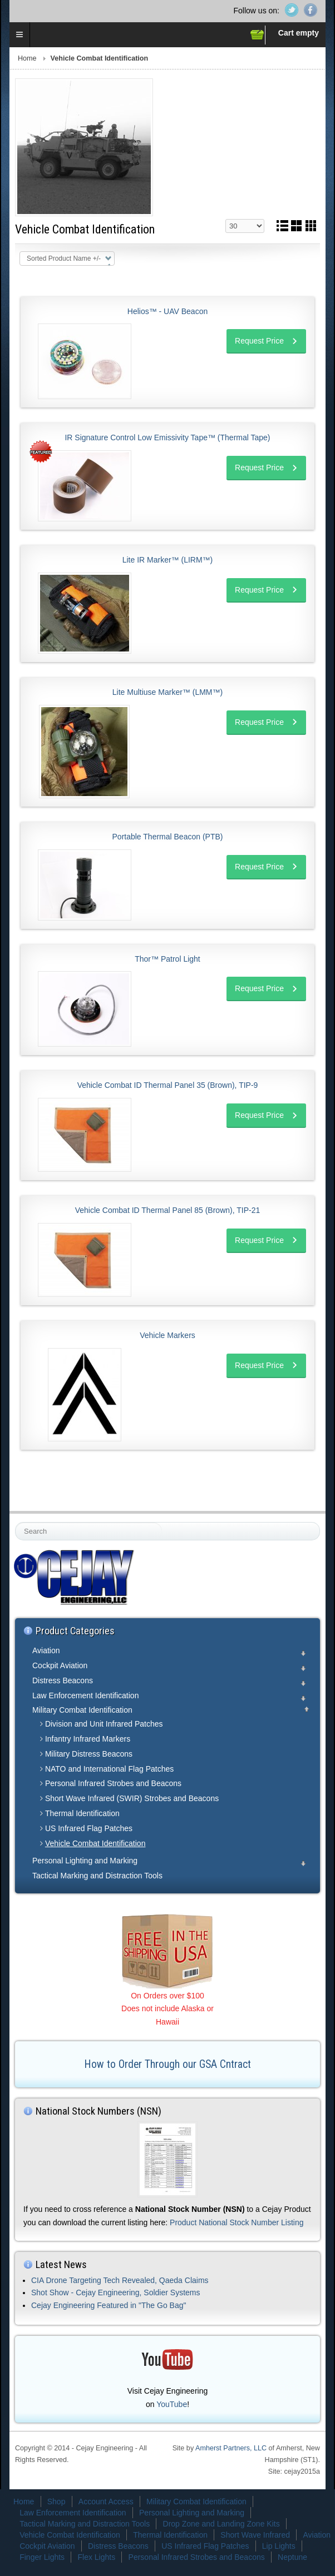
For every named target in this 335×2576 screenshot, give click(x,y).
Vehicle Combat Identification (95, 1843)
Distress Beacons (62, 1680)
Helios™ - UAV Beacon (167, 311)
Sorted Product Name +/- (64, 258)
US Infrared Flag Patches (88, 1828)
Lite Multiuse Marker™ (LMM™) (167, 692)
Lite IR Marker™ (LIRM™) (167, 559)
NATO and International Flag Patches (109, 1768)
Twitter (291, 10)
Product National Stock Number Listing (236, 2222)
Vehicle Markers (167, 1335)
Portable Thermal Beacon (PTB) (167, 836)
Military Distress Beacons (88, 1753)
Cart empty (298, 32)
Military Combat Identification (82, 1709)
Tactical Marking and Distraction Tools (97, 1875)
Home (27, 58)
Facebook (310, 10)
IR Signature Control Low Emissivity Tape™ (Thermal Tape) (167, 437)
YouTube (171, 2404)
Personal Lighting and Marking (84, 1860)
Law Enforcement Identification (85, 1695)
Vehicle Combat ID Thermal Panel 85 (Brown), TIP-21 (167, 1210)
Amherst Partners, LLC (231, 2448)
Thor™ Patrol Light (167, 958)
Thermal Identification (82, 1813)
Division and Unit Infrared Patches (104, 1723)
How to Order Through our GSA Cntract (168, 2064)
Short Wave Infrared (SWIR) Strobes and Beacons (132, 1798)
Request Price (259, 340)
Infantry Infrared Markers (87, 1738)
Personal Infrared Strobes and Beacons (113, 1783)
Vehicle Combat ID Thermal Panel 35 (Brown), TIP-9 (167, 1085)
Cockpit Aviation (59, 1665)
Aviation (46, 1650)
